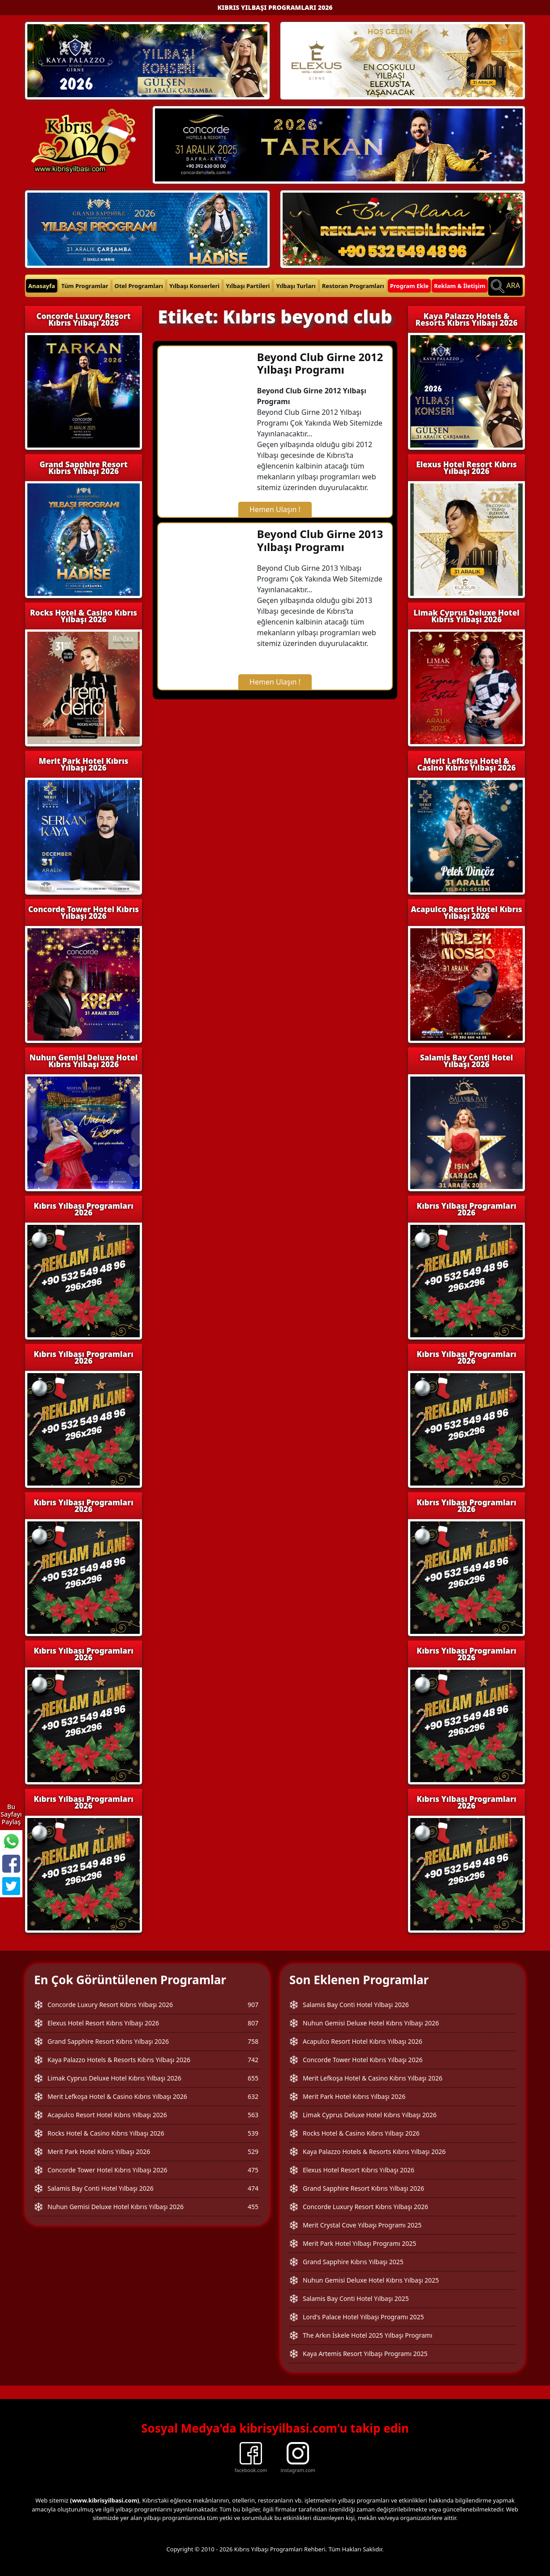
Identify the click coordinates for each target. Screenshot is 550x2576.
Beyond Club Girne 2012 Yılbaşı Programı (320, 363)
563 (253, 2115)
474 (253, 2188)
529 (253, 2151)
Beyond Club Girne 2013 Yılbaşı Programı (320, 540)
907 (253, 2004)
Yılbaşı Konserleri (194, 286)
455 (253, 2206)
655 (253, 2078)
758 (253, 2041)
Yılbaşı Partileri (248, 286)
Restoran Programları (353, 286)
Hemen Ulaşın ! (275, 509)
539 (253, 2133)
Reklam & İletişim (460, 286)
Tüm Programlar (84, 286)
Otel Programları (139, 286)
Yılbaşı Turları (295, 286)
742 (253, 2059)
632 (253, 2096)
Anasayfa (41, 286)
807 (253, 2023)
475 (253, 2170)
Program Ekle (409, 286)
